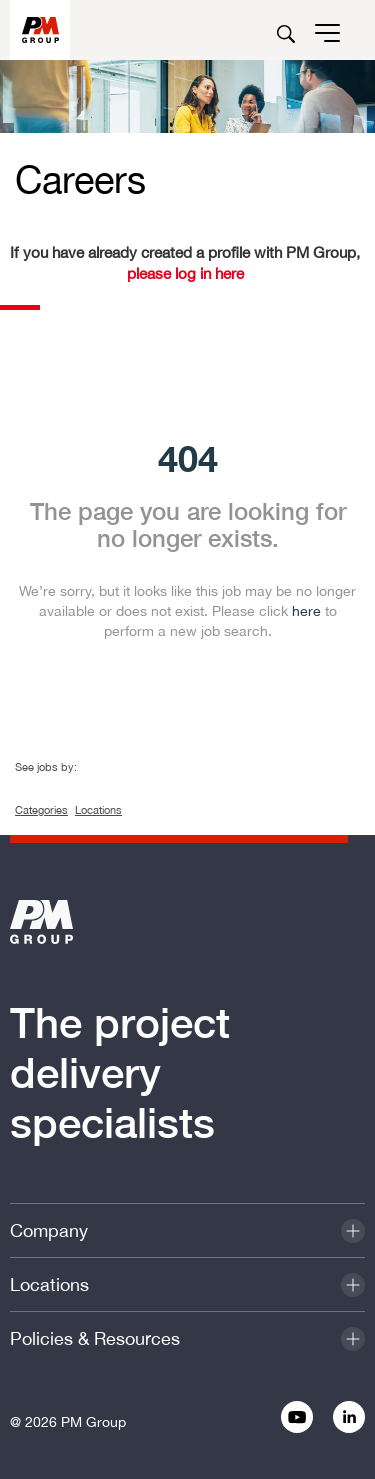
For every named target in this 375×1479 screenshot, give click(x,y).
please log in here (185, 273)
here (306, 611)
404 (188, 457)
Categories (41, 810)
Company (49, 1230)
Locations (98, 810)
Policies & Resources (95, 1338)
